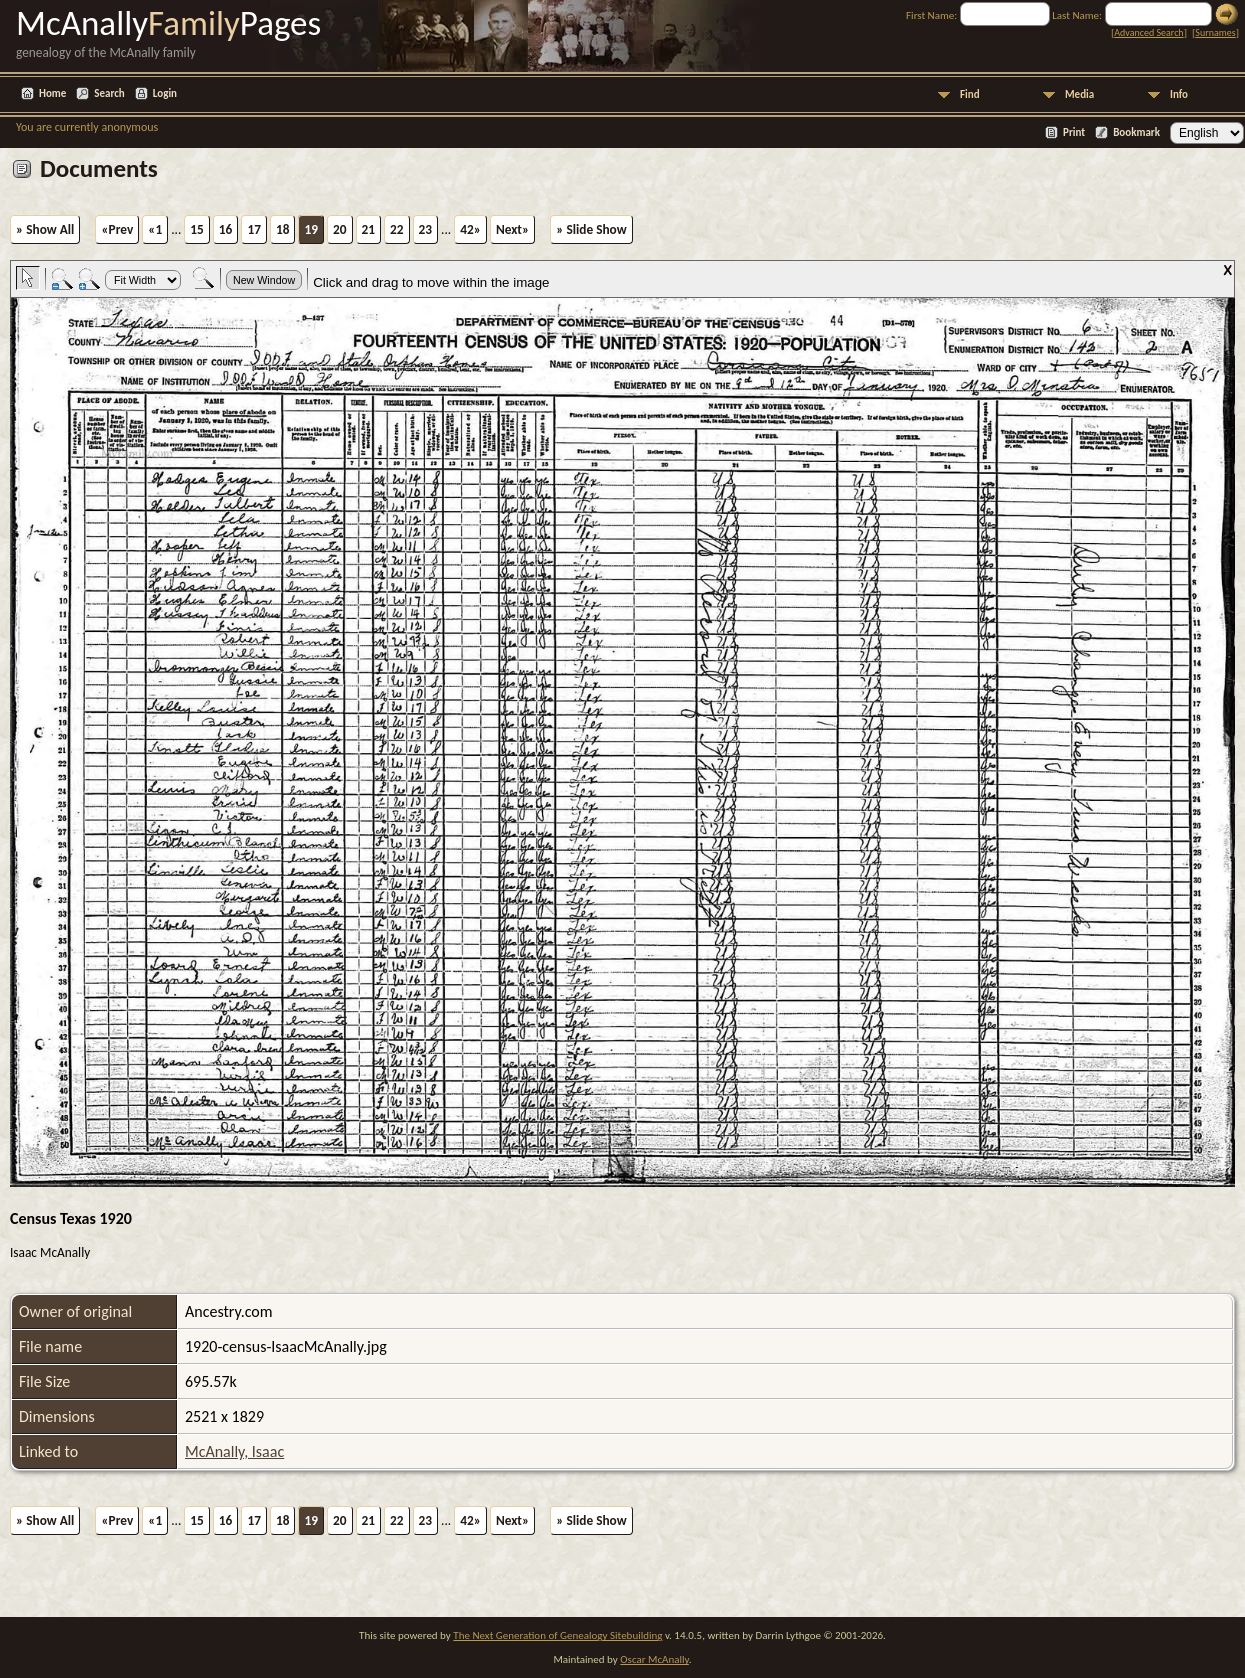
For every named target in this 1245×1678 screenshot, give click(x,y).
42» (470, 229)
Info (1179, 94)
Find (970, 94)
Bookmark (1136, 132)
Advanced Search (1148, 32)
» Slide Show (591, 229)
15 (197, 229)
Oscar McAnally (654, 1659)
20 (340, 229)
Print (1074, 132)
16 (226, 229)
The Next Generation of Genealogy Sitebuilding (557, 1635)
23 (426, 229)
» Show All (45, 229)
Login (165, 93)
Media (1079, 94)
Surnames (1215, 32)
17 (254, 229)
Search (109, 93)
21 (369, 229)
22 (397, 229)
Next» (512, 229)
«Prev (117, 229)
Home (52, 93)
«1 (155, 229)
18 (283, 229)
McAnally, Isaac (234, 1451)
